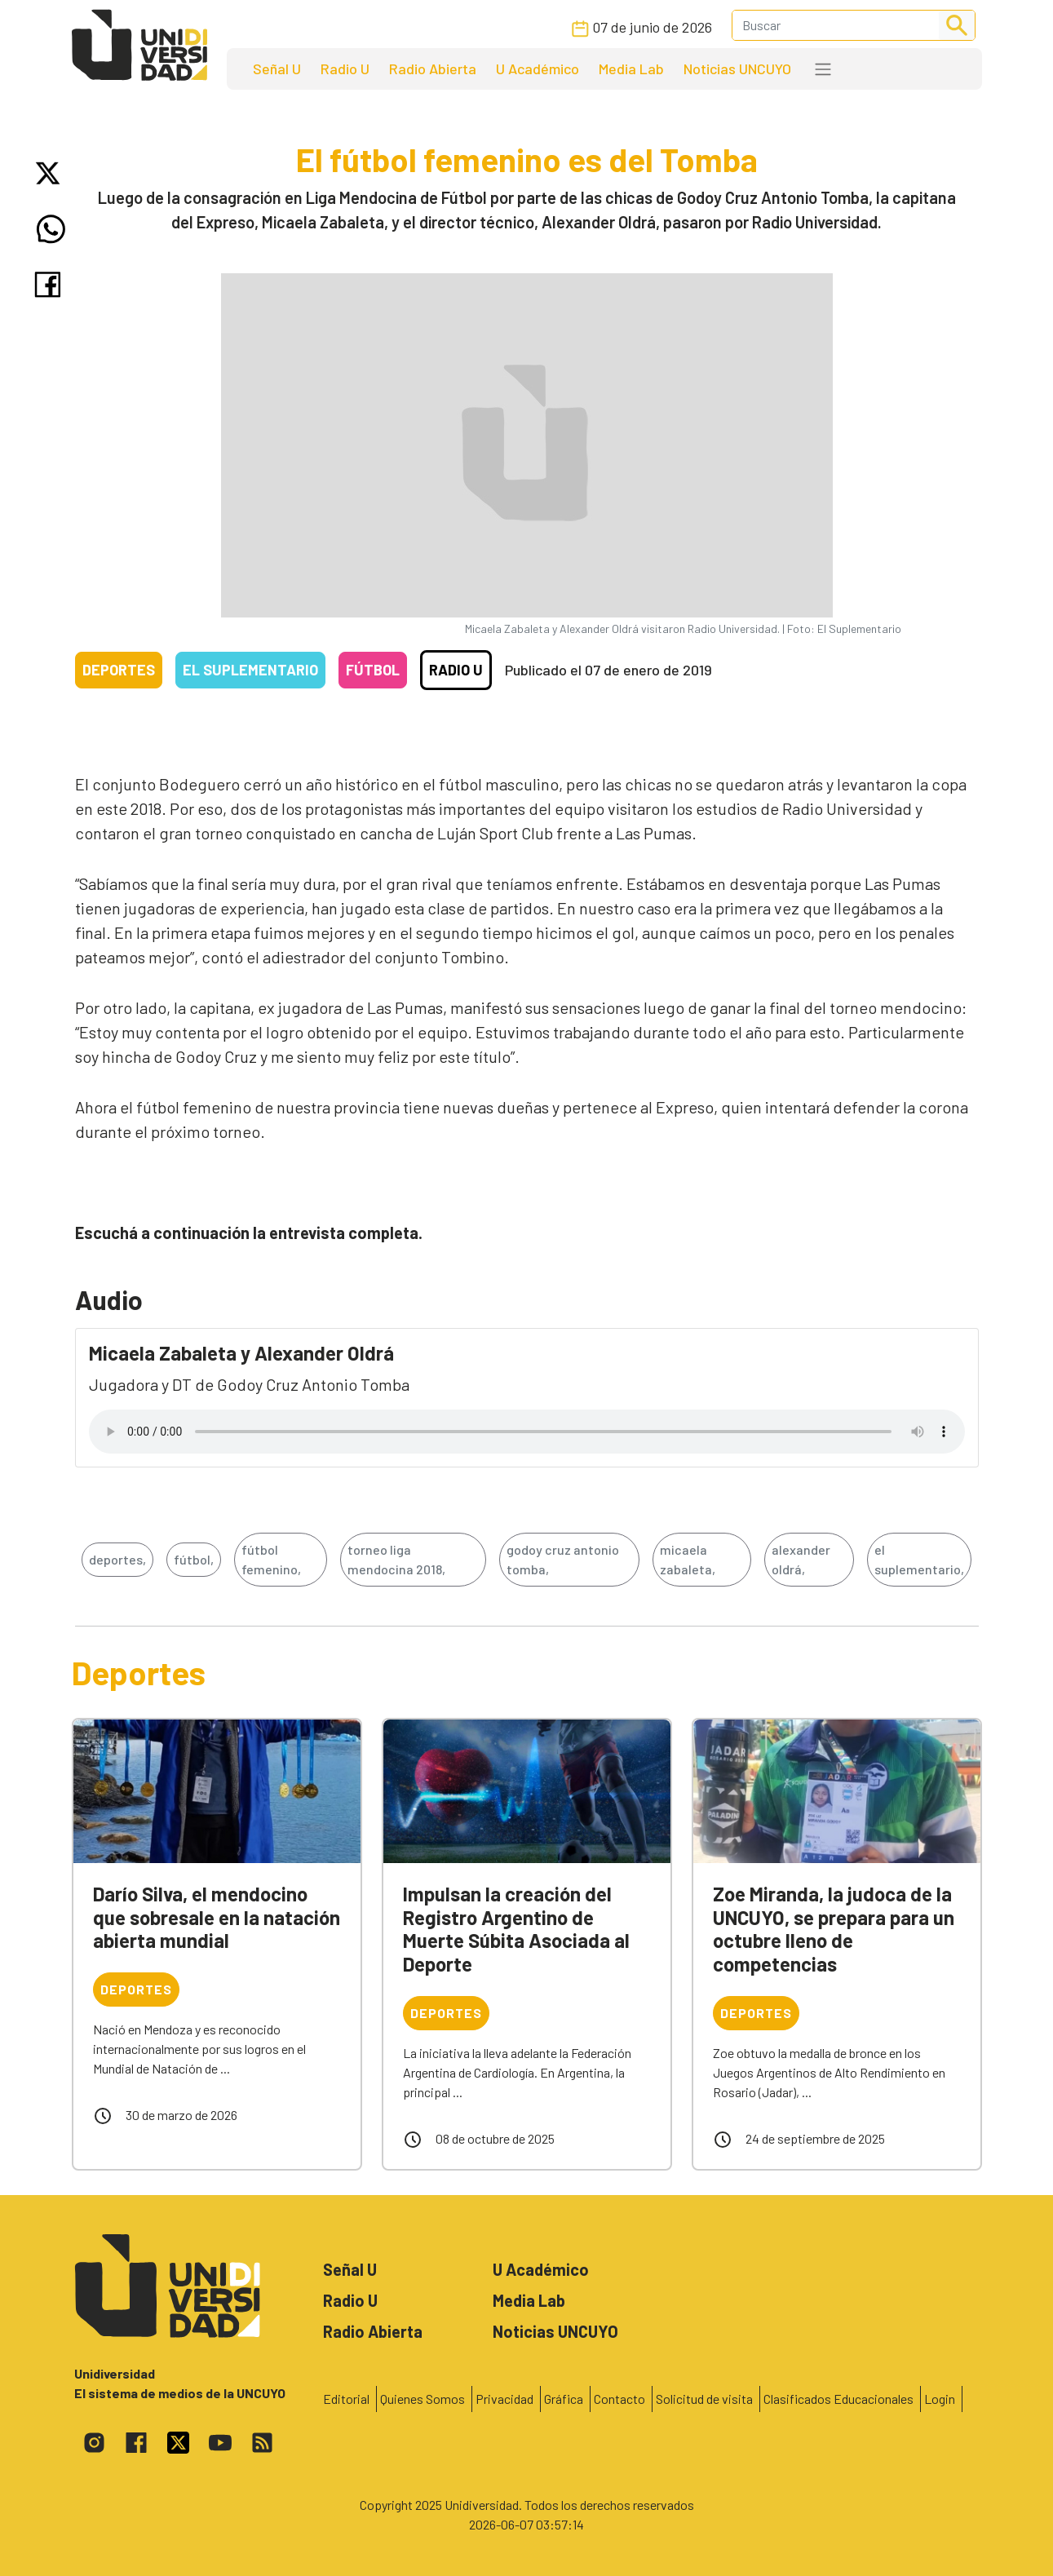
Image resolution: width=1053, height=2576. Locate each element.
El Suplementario (250, 670)
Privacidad (504, 2398)
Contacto (619, 2398)
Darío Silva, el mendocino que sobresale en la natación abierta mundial (216, 1917)
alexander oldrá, (801, 1559)
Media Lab (631, 68)
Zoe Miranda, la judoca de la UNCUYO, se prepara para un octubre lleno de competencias (833, 1929)
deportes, (117, 1559)
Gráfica (563, 2398)
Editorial (346, 2398)
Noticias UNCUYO (737, 68)
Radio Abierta (432, 68)
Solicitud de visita (704, 2398)
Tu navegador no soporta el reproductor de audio (527, 1432)
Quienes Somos (422, 2398)
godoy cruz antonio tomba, (563, 1559)
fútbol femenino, (271, 1559)
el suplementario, (919, 1559)
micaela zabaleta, (687, 1559)
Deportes (118, 670)
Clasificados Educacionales (838, 2398)
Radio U (345, 68)
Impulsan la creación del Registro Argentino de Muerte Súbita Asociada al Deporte (516, 1929)
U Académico (537, 68)
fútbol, (194, 1559)
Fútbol (373, 670)
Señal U (277, 68)
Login (939, 2398)
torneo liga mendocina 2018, (396, 1559)
